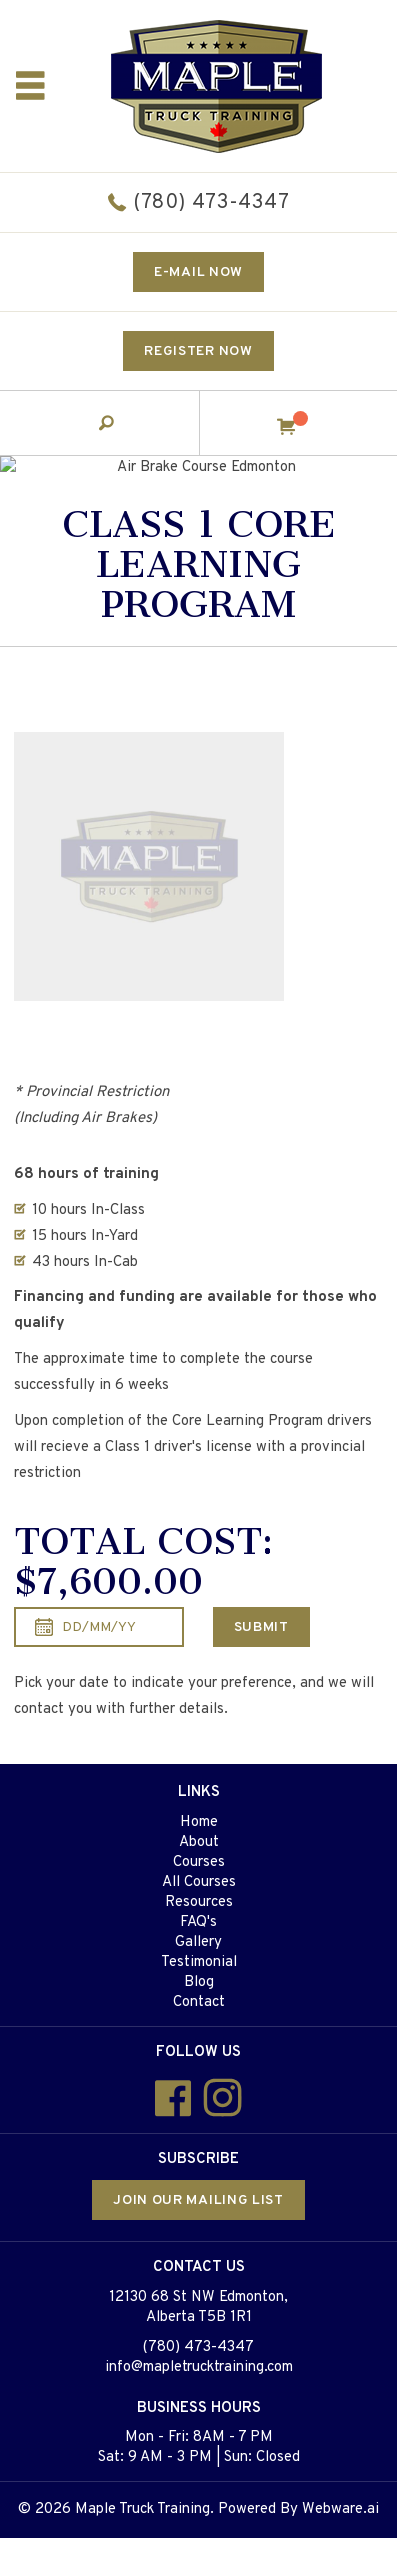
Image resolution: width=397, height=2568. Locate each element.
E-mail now (198, 272)
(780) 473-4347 (211, 203)
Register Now (198, 351)
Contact (199, 2002)
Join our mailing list (198, 2200)
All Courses (199, 1882)
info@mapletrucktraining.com (199, 2367)
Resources (199, 1902)
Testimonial (199, 1962)
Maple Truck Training (142, 2509)
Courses (199, 1862)
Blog (199, 1982)
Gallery (198, 1942)
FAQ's (198, 1922)
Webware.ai (340, 2509)
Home (199, 1822)
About (199, 1842)
